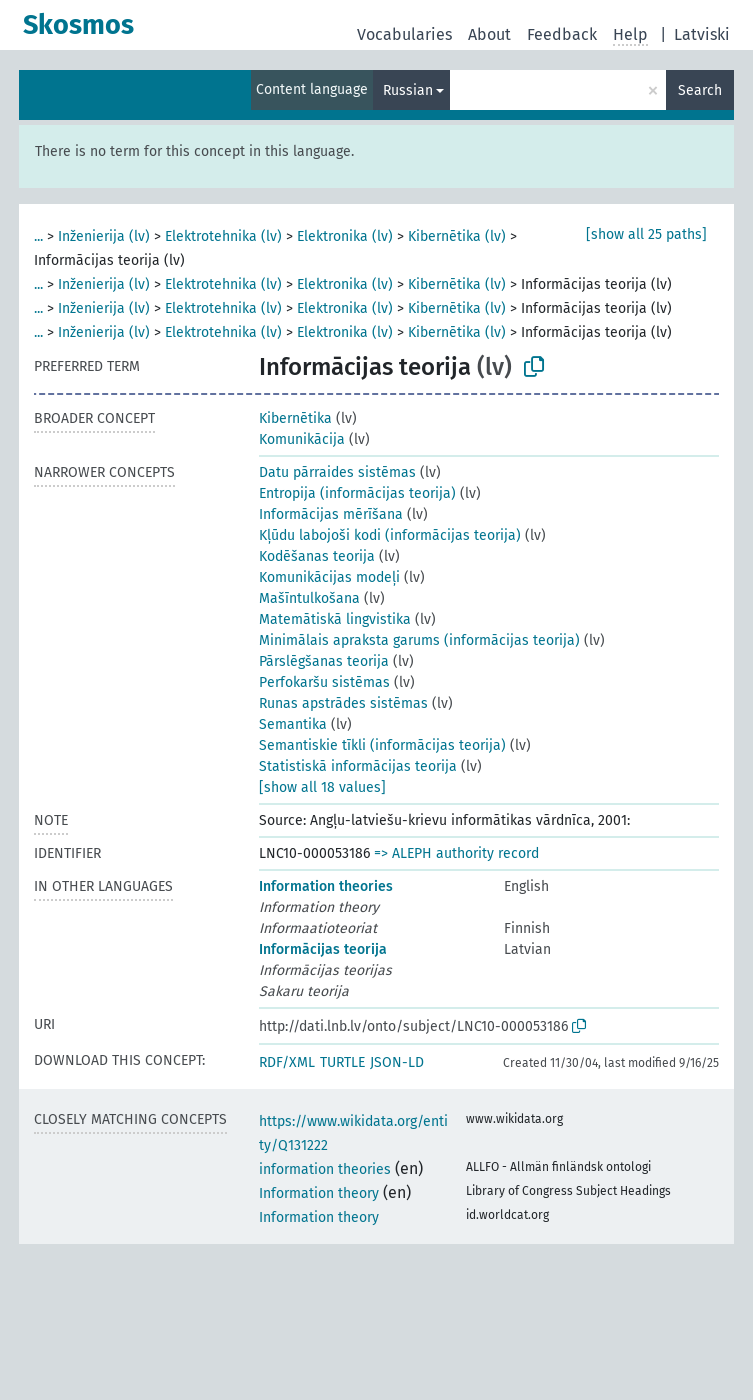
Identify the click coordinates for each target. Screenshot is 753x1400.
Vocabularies (404, 34)
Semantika (293, 724)
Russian (408, 90)
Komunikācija (302, 439)
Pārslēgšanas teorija (324, 661)
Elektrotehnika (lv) (223, 236)
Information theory (319, 1193)
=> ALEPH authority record (456, 853)
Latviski (702, 34)
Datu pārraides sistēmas (337, 472)
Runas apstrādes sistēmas (343, 703)
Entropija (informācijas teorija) (357, 493)
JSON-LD (397, 1062)
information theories (325, 1169)
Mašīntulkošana (309, 598)
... (38, 236)
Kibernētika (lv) (457, 236)
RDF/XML (287, 1062)
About (489, 34)
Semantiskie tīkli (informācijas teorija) (382, 745)
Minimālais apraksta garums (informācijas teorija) (419, 640)
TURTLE (342, 1062)
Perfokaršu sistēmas (324, 682)
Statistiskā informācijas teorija (358, 766)
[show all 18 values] (322, 787)
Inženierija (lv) (104, 236)
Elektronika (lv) (345, 236)
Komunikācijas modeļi (329, 577)
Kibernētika (295, 418)
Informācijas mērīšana (331, 514)
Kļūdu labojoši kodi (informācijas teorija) (390, 535)
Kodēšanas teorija (317, 556)
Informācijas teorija (323, 949)
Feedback (562, 34)
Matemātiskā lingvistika (335, 619)
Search (700, 90)
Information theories (326, 886)
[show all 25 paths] (646, 234)
